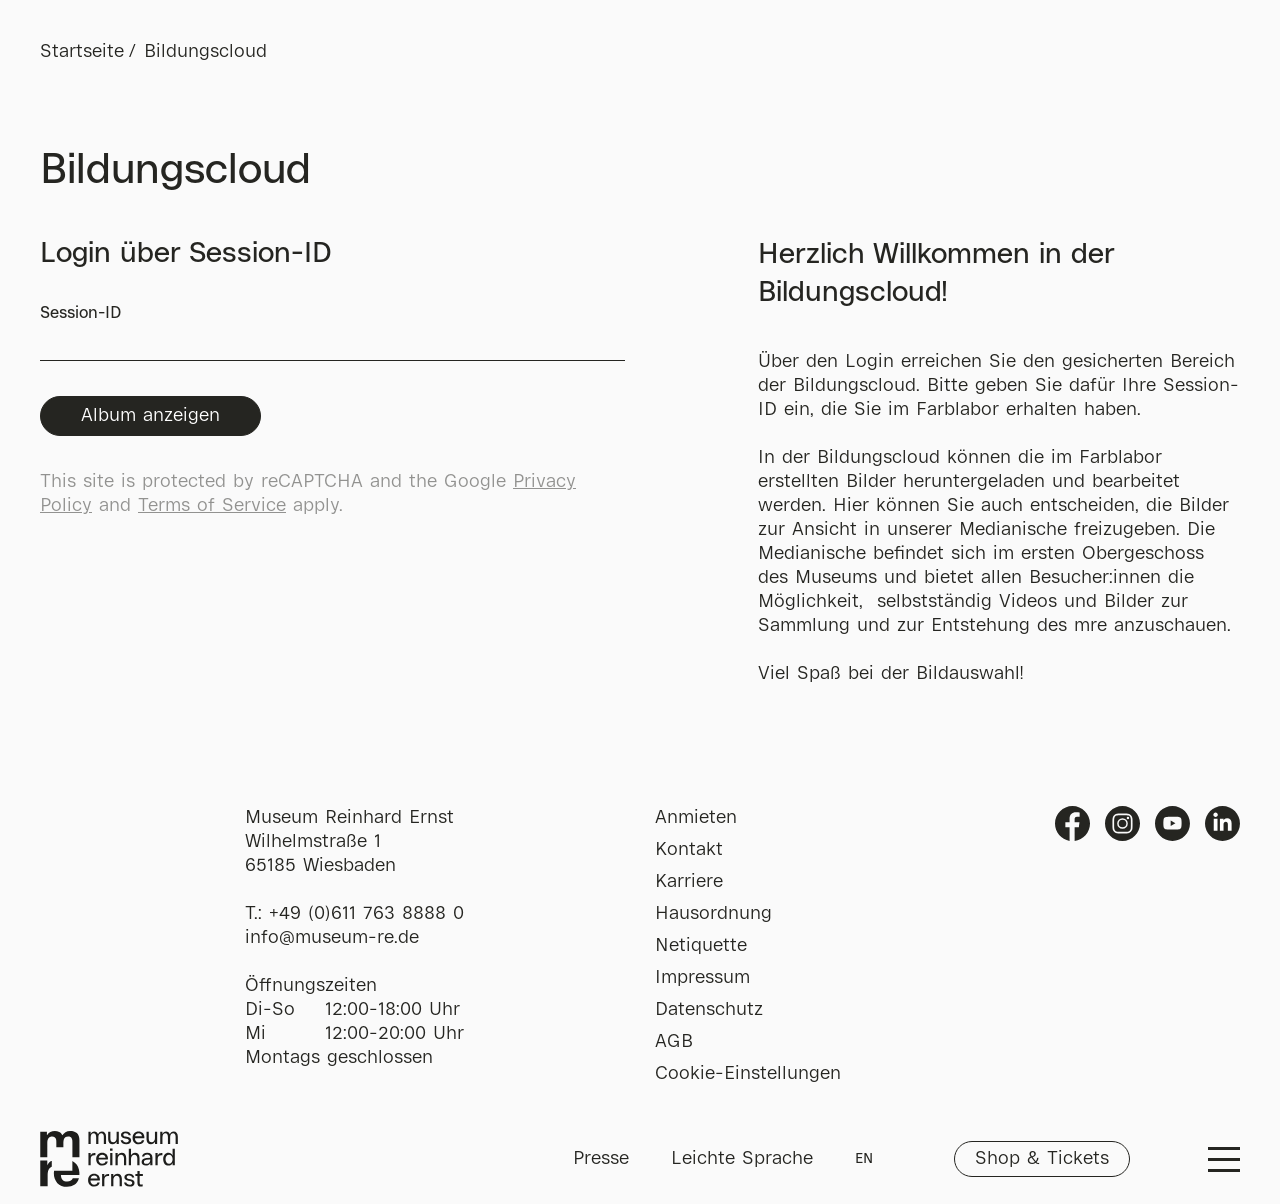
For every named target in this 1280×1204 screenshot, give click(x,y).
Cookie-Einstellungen (748, 1074)
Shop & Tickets (1042, 1159)
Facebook (1072, 823)
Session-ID (332, 333)
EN (864, 1159)
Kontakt (689, 850)
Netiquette (701, 946)
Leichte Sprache (742, 1159)
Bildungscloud (205, 52)
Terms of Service (212, 506)
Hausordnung (713, 914)
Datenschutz (709, 1010)
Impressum (702, 978)
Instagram (1122, 823)
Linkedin (1222, 823)
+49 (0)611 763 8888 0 (366, 914)
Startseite (82, 52)
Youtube (1172, 823)
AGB (674, 1042)
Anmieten (696, 818)
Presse (601, 1159)
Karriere (689, 882)
